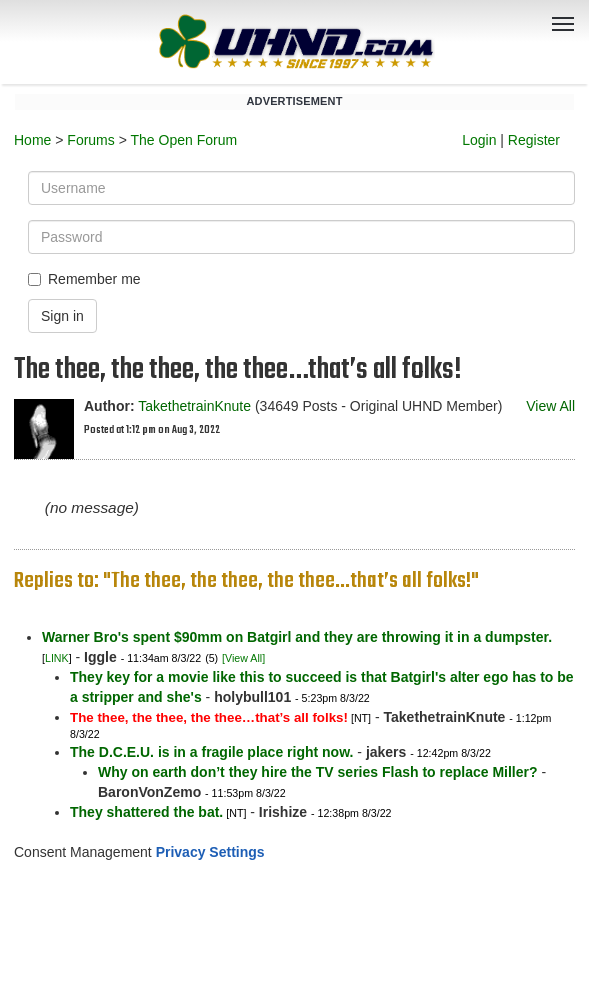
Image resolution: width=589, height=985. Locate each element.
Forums (90, 140)
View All (550, 406)
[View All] (243, 658)
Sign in (62, 316)
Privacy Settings (210, 852)
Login (479, 140)
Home (32, 140)
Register (534, 140)
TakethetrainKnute (194, 406)
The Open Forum (183, 140)
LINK (57, 658)
